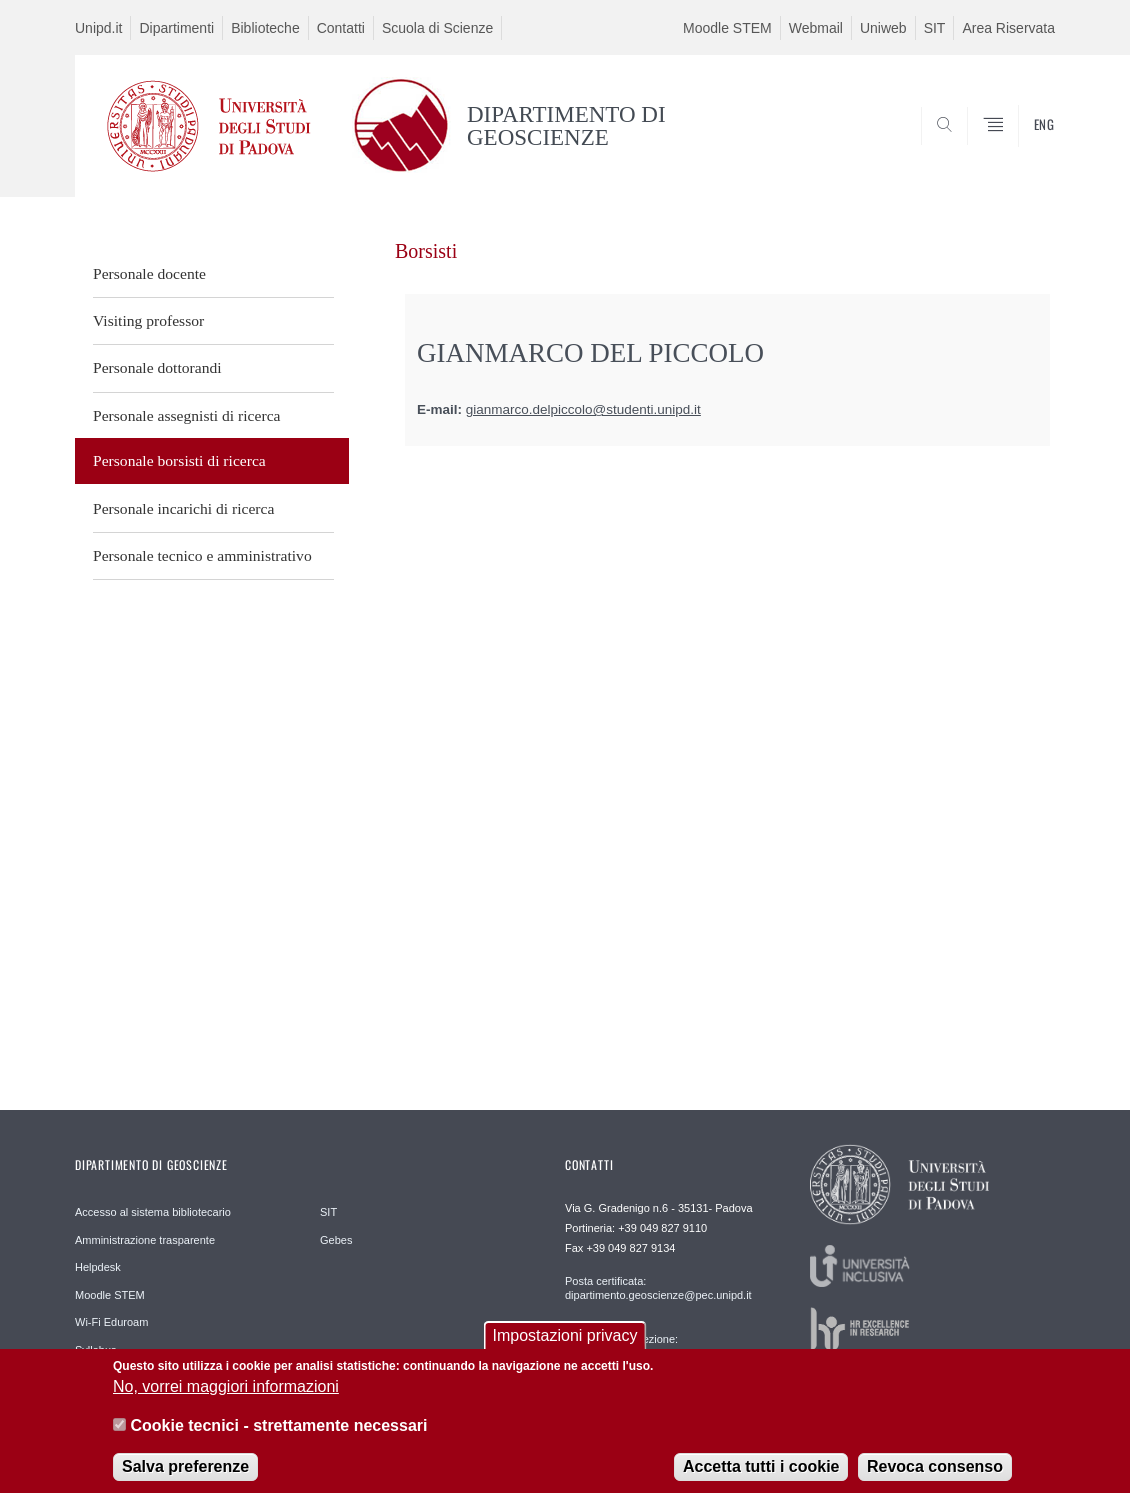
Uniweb (883, 28)
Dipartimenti (176, 28)
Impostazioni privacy (565, 1345)
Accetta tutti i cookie (761, 1476)
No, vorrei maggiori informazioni (226, 1397)
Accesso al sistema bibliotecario (153, 1212)
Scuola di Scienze (437, 28)
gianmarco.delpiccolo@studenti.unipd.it (583, 409)
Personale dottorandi (157, 367)
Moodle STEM (727, 28)
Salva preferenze (185, 1476)
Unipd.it (98, 28)
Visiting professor (148, 320)
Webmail (816, 28)
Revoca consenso (935, 1476)
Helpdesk (98, 1267)
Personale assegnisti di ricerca (187, 415)
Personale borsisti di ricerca (179, 460)
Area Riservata (1008, 28)
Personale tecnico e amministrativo (202, 555)
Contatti (341, 28)
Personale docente (149, 273)
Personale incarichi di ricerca (183, 508)
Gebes (336, 1240)
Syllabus (96, 1350)
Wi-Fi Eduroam (111, 1322)
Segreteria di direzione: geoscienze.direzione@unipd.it (640, 1346)
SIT (935, 28)
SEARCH (1020, 149)
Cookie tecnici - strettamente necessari (278, 1435)
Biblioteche (265, 28)
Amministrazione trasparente (145, 1240)
